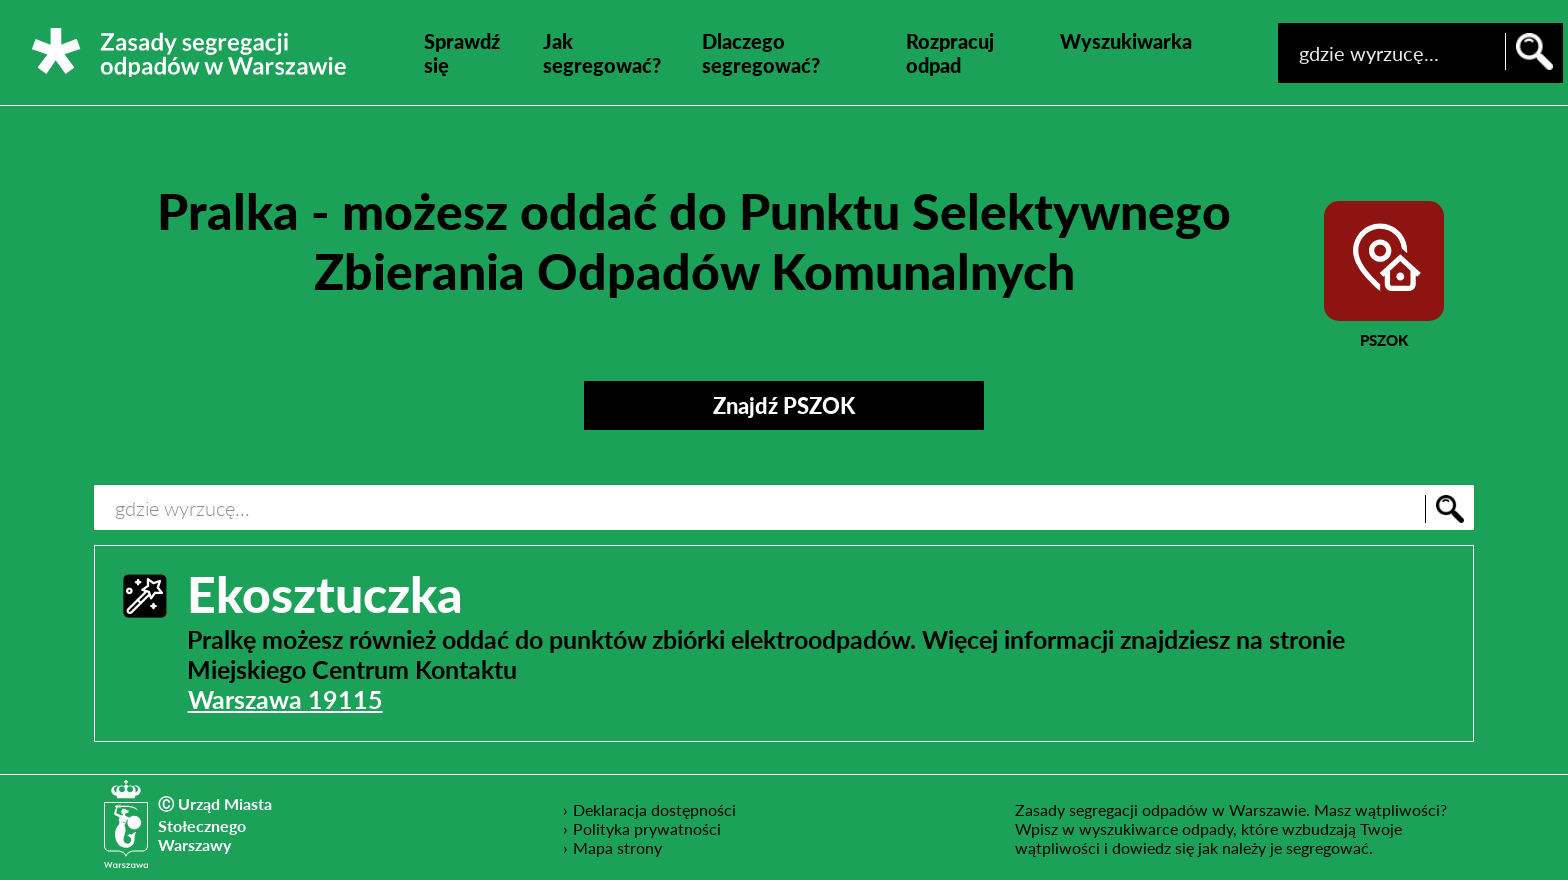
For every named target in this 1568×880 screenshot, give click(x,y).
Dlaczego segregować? (761, 53)
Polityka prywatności (647, 828)
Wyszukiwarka (1126, 41)
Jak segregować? (602, 53)
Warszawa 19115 (285, 699)
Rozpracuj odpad (950, 53)
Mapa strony (617, 847)
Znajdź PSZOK (784, 405)
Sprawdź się (462, 53)
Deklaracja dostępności (655, 809)
